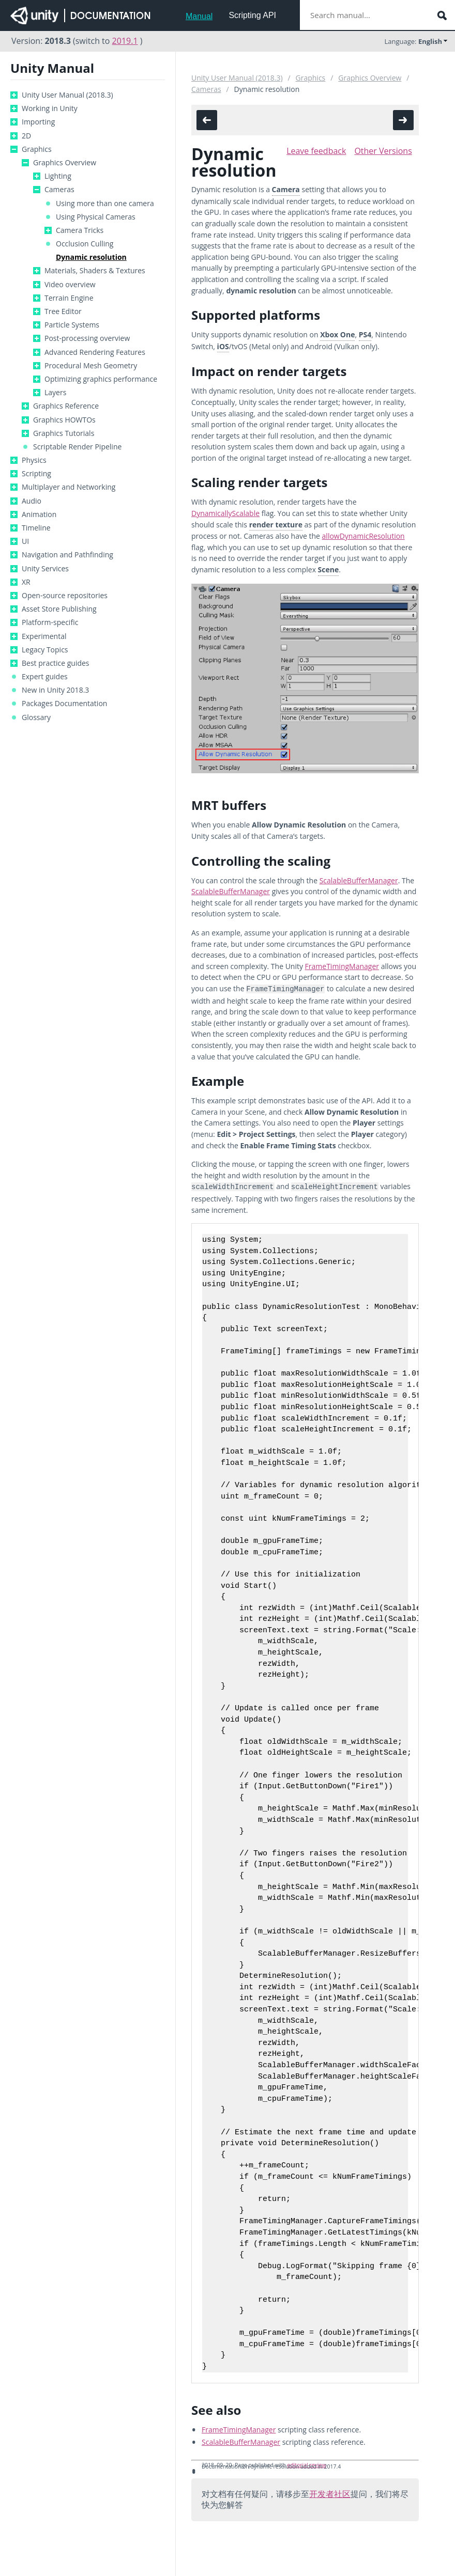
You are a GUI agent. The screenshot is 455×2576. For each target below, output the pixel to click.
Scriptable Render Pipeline (77, 446)
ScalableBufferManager (359, 880)
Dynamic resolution (91, 257)
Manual (199, 16)
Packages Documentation (64, 703)
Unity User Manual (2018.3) (67, 95)
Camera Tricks (79, 230)
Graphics (37, 149)
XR (26, 582)
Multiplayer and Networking (68, 487)
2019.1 (125, 40)
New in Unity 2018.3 (55, 690)
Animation (39, 514)
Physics (34, 460)
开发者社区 (330, 2491)
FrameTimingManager (342, 966)
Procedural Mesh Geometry (90, 365)
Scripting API (252, 15)
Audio (31, 501)
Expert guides (45, 676)
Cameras (59, 189)
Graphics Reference (66, 406)
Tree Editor (63, 311)
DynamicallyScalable (225, 513)
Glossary (36, 717)
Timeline (36, 528)
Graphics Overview (64, 162)
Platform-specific (50, 622)
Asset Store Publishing (59, 609)
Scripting (36, 473)
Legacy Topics (45, 649)
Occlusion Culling (84, 243)
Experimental (44, 636)
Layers (55, 392)
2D (26, 135)
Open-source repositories (65, 595)
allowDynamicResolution (363, 536)
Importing (38, 122)
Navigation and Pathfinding (67, 554)
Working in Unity (50, 108)
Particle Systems (71, 325)
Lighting (57, 176)
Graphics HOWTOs (64, 420)
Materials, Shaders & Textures (94, 270)
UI (25, 541)
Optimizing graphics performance (100, 379)
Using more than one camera (105, 203)
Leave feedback (316, 151)
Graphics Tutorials (63, 433)
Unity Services (45, 568)
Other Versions (383, 151)
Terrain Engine (69, 298)
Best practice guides (55, 663)
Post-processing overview (87, 338)
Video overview (70, 284)
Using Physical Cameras (95, 217)
